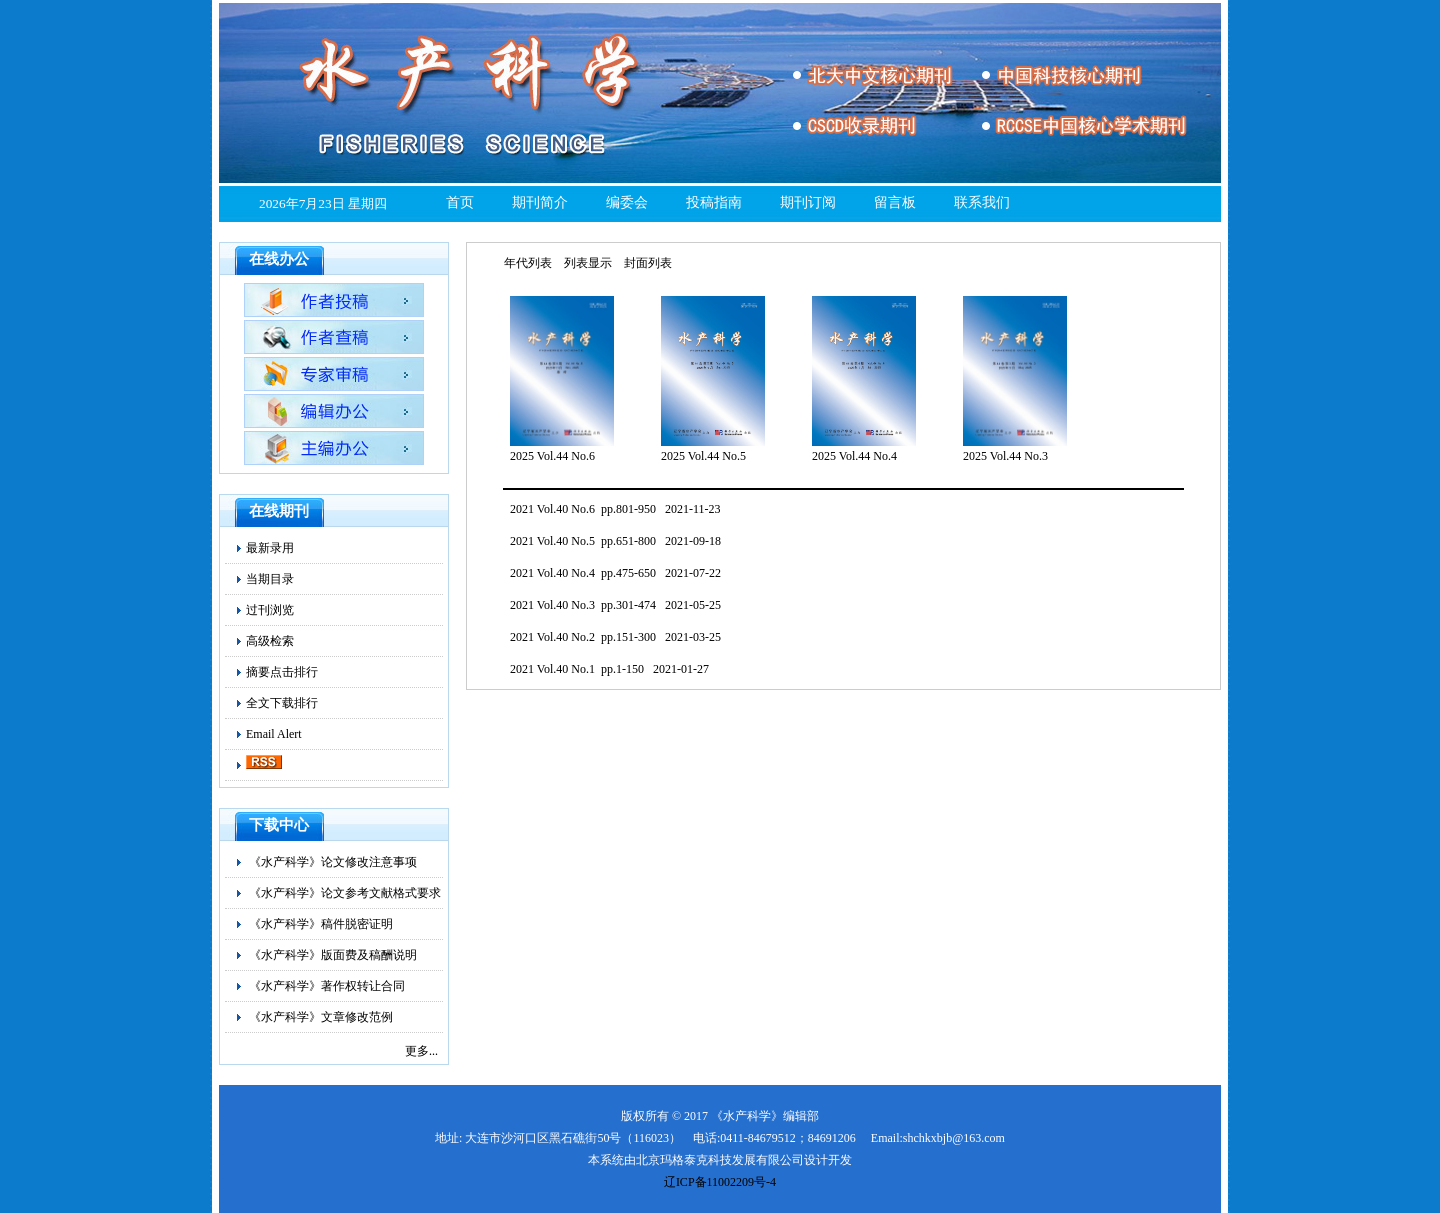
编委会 (627, 202)
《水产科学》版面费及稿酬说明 (333, 955)
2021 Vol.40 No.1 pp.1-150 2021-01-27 (609, 669)
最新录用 (270, 548)
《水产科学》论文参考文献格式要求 (345, 893)
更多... (421, 1051)
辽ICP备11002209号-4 (720, 1182)
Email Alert (274, 734)
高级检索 (270, 641)
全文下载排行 (282, 703)
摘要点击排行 (282, 672)
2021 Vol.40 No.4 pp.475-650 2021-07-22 (615, 573)
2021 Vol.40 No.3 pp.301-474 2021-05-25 (615, 605)
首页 (460, 202)
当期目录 (270, 579)
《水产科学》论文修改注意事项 (333, 862)
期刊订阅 (808, 202)
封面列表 (648, 263)
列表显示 (588, 263)
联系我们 (982, 202)
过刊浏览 (270, 610)
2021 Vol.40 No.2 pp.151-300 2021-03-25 (615, 637)
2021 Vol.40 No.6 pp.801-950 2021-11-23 (615, 509)
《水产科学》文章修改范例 (321, 1017)
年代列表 (528, 263)
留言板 (895, 202)
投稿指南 (714, 202)
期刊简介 (540, 202)
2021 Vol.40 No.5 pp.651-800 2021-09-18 (615, 541)
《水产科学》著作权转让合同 (327, 986)
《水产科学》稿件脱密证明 (321, 924)
